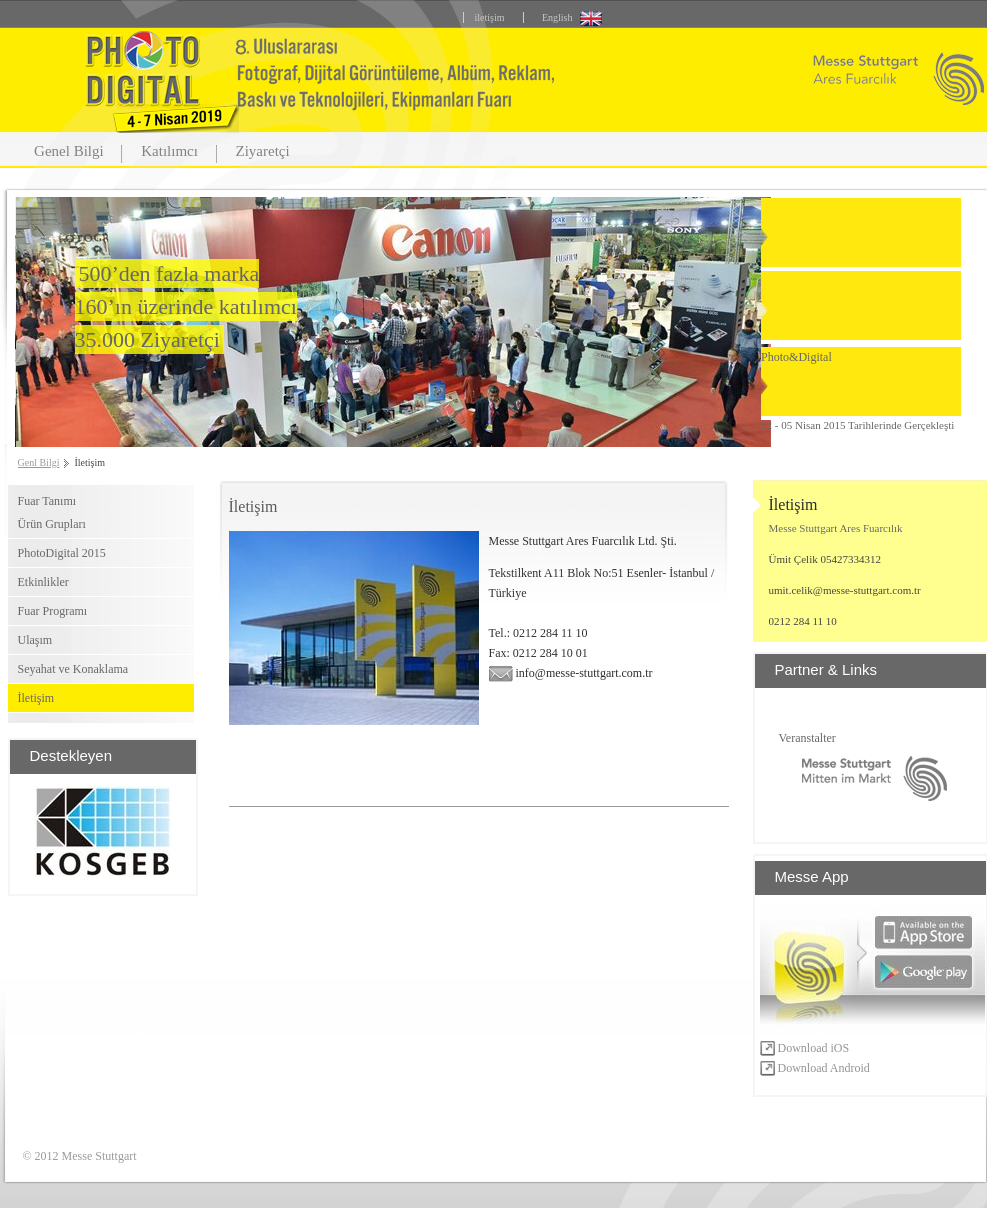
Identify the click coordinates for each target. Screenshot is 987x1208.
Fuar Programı (53, 611)
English (557, 17)
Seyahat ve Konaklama (73, 669)
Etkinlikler (43, 582)
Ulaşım (35, 640)
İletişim (36, 698)
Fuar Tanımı (47, 501)
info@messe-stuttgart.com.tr (571, 673)
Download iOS (805, 1048)
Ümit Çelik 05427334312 (825, 559)
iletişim (489, 17)
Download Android (815, 1068)
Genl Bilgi (39, 462)
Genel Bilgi (69, 151)
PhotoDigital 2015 (62, 553)
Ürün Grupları (52, 524)
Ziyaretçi (263, 151)
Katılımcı (169, 151)
